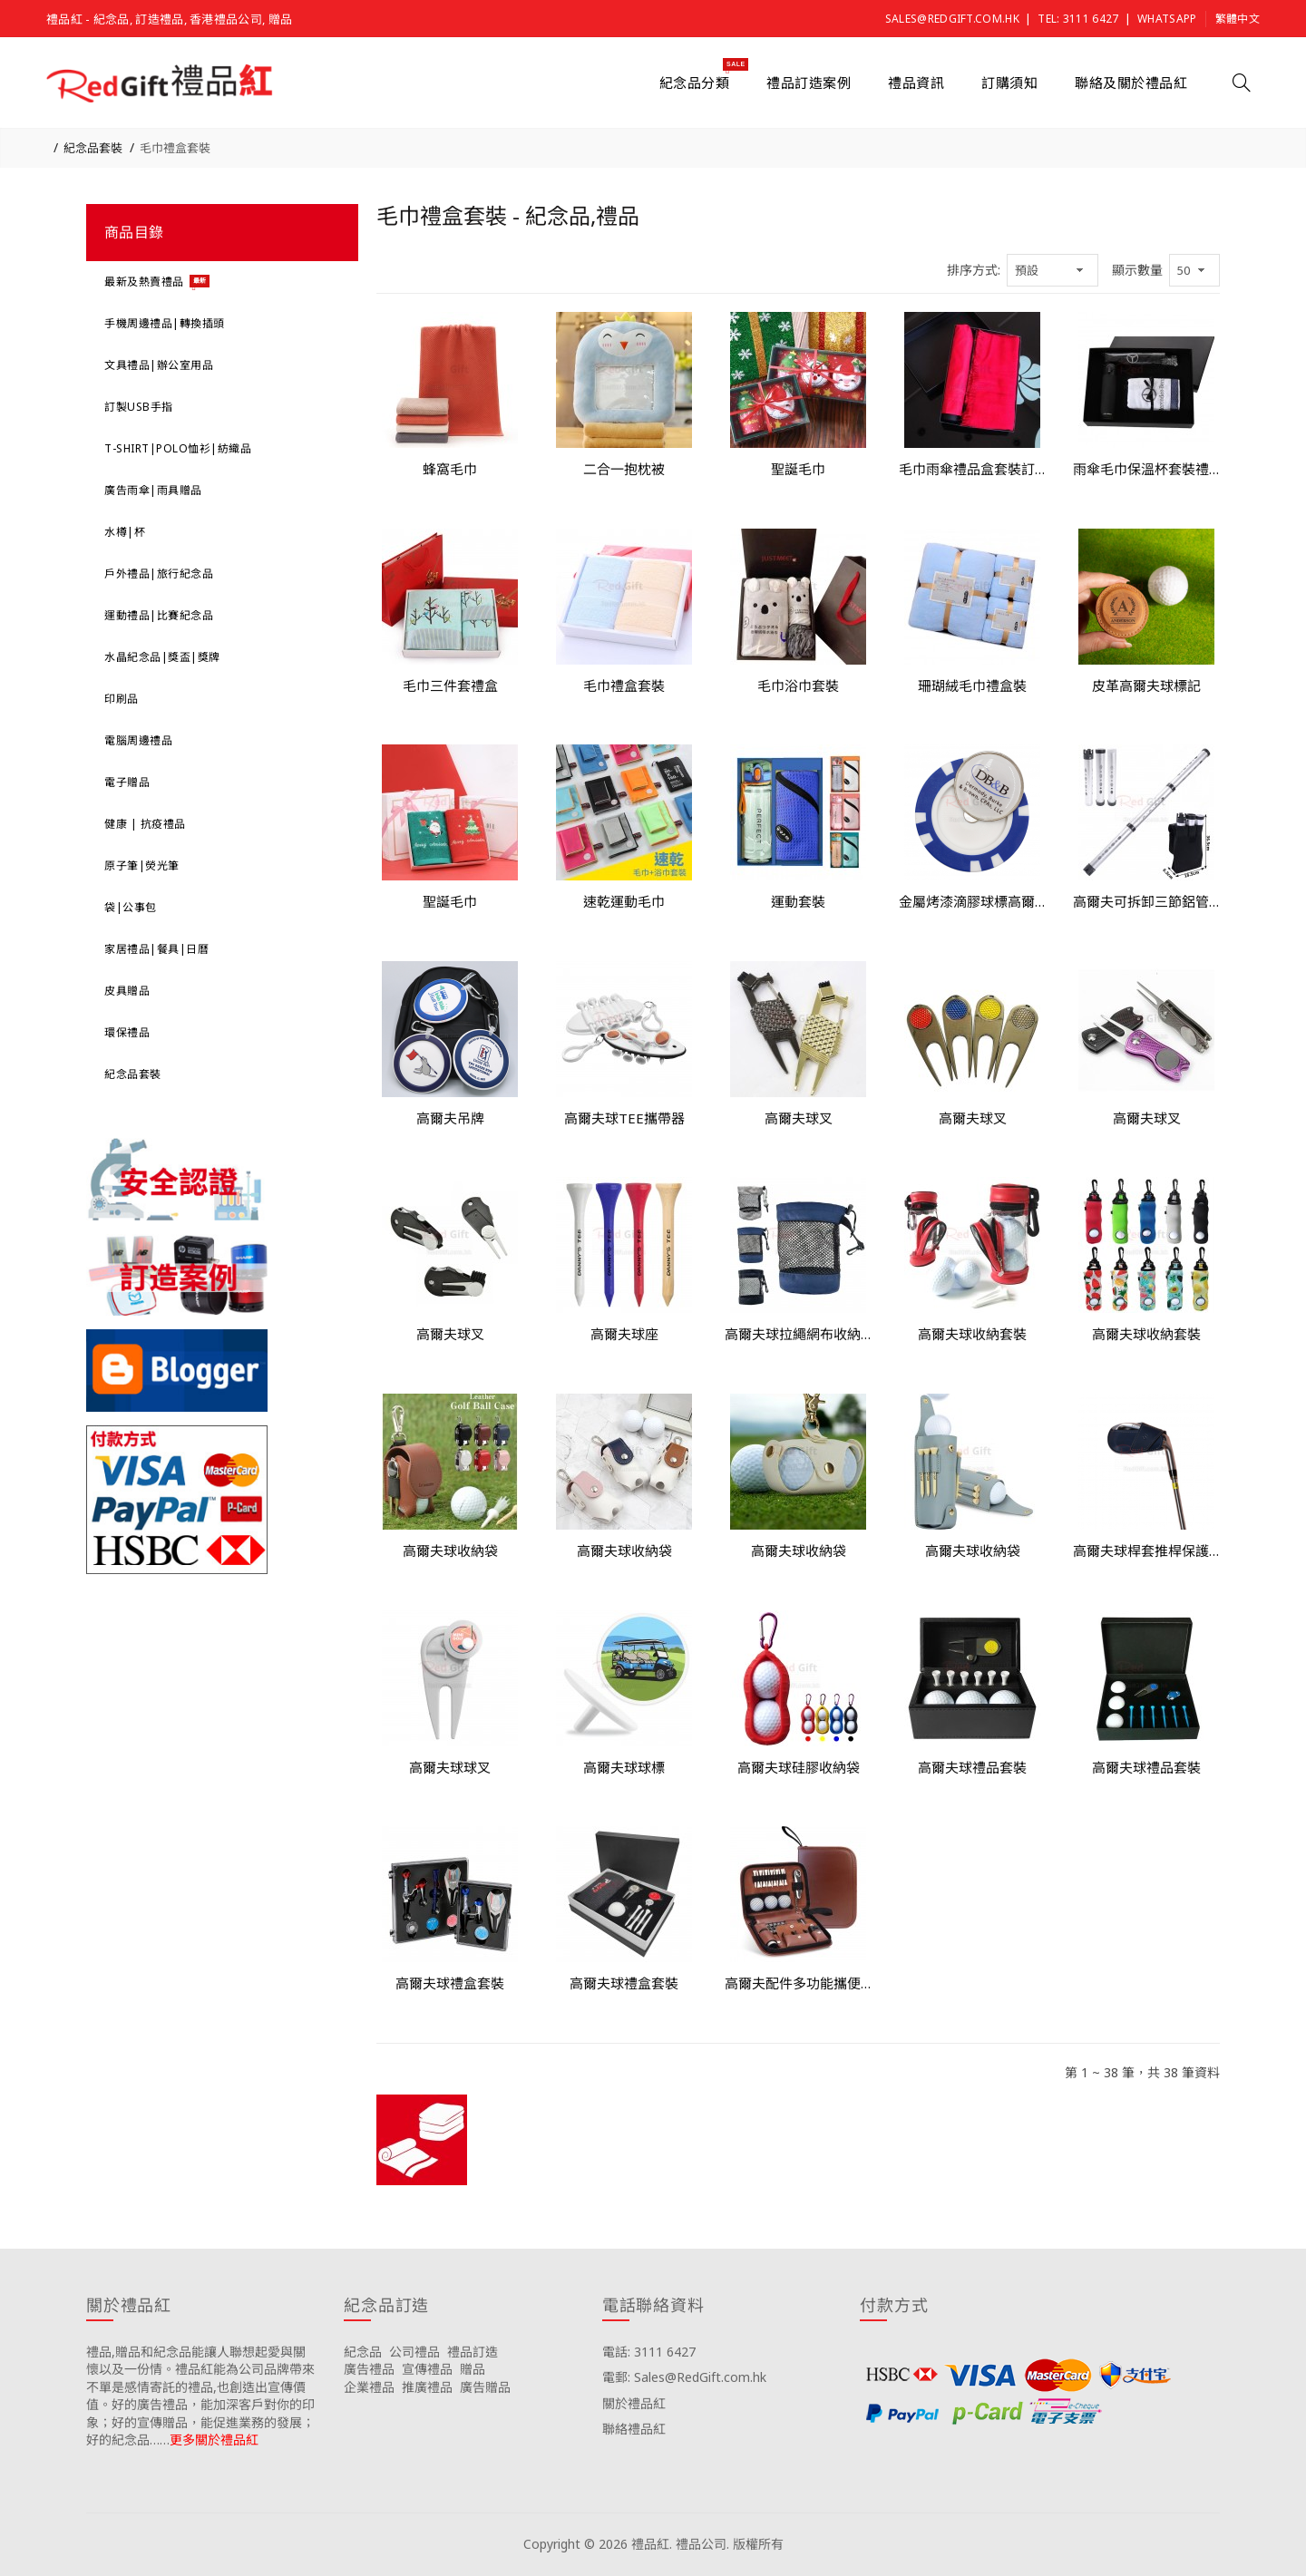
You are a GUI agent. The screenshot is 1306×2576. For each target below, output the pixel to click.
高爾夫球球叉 (450, 1767)
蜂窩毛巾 (450, 469)
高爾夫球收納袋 (450, 1550)
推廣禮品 (427, 2387)
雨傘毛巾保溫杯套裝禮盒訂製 (1146, 469)
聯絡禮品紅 (634, 2428)
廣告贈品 (485, 2387)
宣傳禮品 (427, 2368)
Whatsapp (1166, 18)
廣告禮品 (369, 2368)
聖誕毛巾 (798, 469)
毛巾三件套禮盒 (450, 685)
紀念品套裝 (92, 148)
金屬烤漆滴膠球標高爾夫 (972, 901)
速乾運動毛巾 (624, 901)
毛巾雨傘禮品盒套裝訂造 (972, 469)
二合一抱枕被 (624, 469)
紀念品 (363, 2351)
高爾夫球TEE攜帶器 (624, 1118)
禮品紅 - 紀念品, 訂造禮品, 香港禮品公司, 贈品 (169, 19)
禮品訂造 (472, 2351)
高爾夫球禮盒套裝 (449, 1983)
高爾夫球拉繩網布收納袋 (798, 1334)
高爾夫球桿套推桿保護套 (1146, 1550)
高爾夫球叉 (799, 1118)
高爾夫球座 (624, 1334)
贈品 (472, 2368)
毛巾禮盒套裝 (175, 148)
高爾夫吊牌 (450, 1118)
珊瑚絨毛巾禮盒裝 (972, 685)
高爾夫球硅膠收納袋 (798, 1767)
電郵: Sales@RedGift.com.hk (684, 2377)
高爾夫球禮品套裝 (972, 1767)
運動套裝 (798, 901)
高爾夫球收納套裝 (972, 1334)
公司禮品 (414, 2351)
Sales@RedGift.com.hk (952, 18)
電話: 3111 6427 (649, 2351)
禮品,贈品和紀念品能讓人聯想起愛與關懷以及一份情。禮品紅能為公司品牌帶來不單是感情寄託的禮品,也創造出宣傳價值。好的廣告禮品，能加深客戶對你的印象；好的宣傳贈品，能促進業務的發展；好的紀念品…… (200, 2396)
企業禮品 (369, 2387)
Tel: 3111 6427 (1078, 18)
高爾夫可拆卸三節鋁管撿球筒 (1146, 901)
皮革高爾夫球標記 (1146, 685)
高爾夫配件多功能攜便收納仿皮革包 (798, 1983)
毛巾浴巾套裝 (798, 685)
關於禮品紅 (634, 2403)
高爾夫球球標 (624, 1767)
